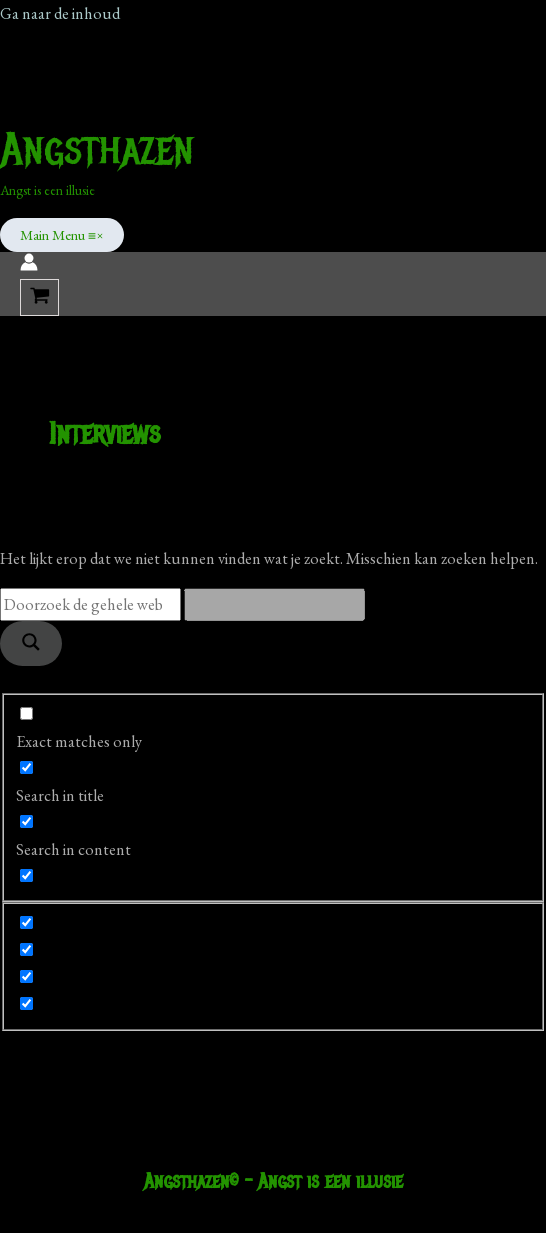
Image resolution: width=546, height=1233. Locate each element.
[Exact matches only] (26, 713)
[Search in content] (26, 821)
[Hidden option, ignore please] (26, 922)
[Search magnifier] (31, 643)
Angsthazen (97, 149)
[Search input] (90, 604)
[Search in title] (26, 767)
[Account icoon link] (29, 265)
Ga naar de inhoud (60, 13)
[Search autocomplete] (274, 604)
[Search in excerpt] (26, 875)
